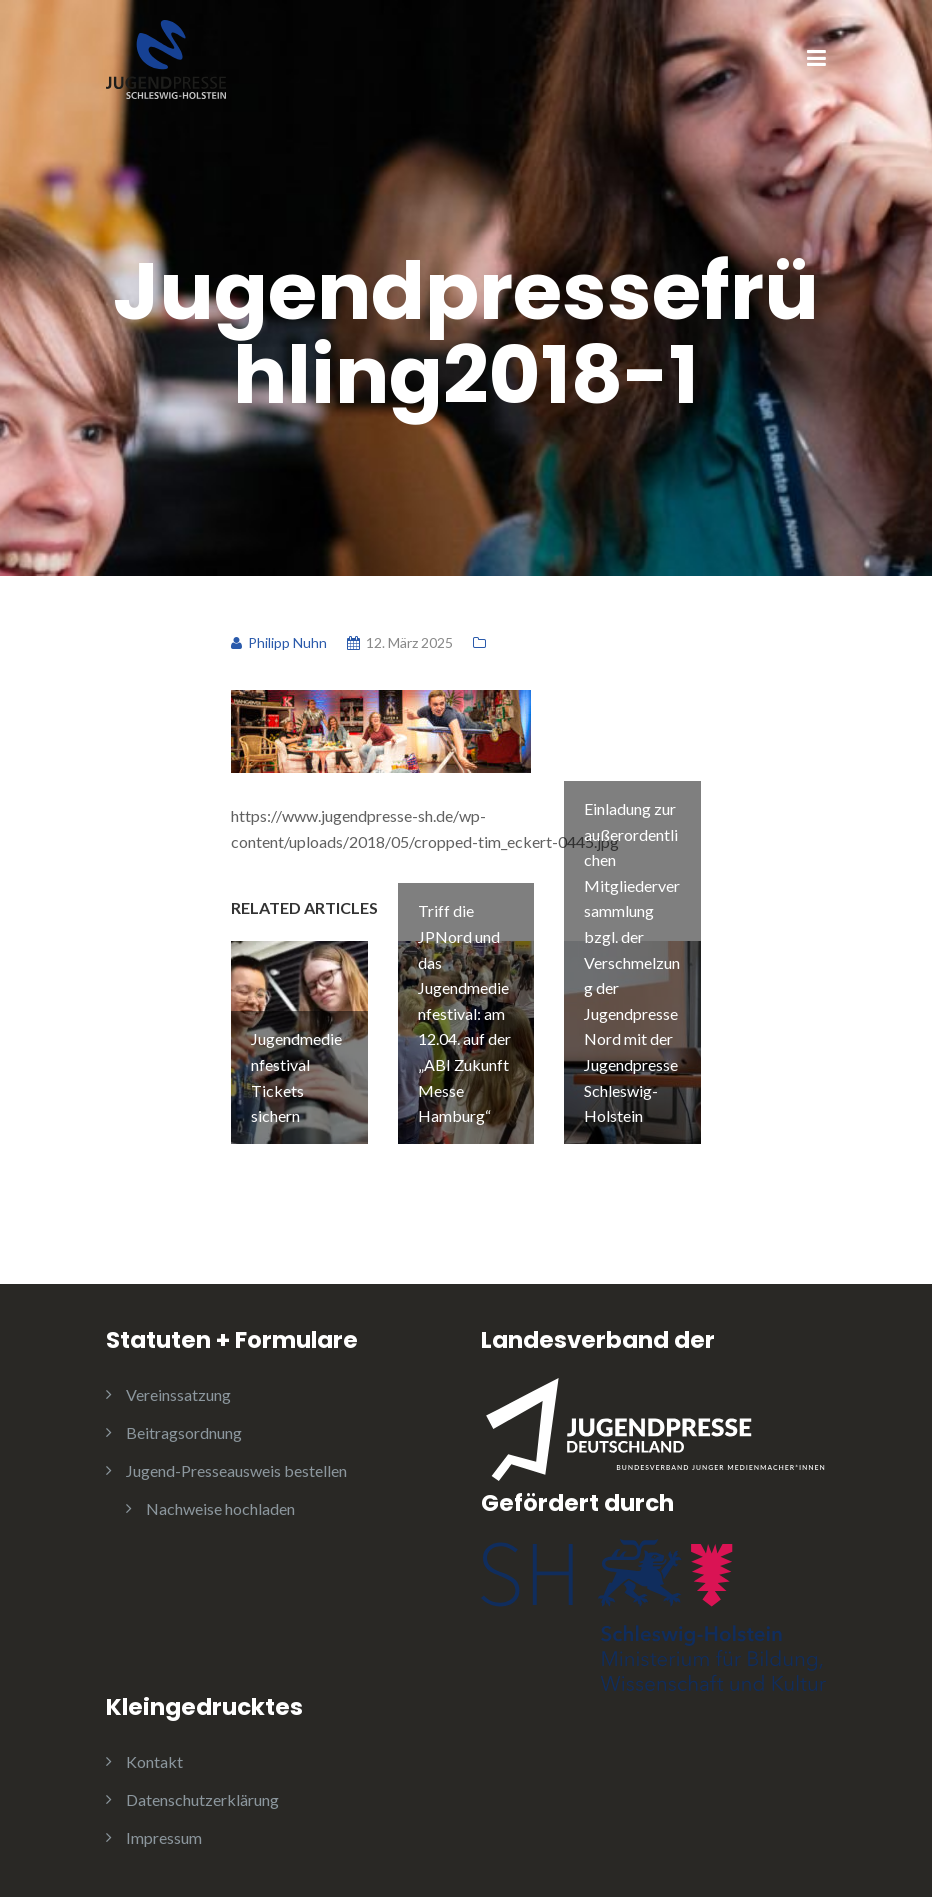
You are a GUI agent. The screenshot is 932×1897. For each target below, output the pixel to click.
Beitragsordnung (184, 1432)
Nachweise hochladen (220, 1508)
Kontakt (154, 1761)
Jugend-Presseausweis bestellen (236, 1470)
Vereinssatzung (178, 1394)
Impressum (164, 1837)
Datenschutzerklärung (202, 1799)
